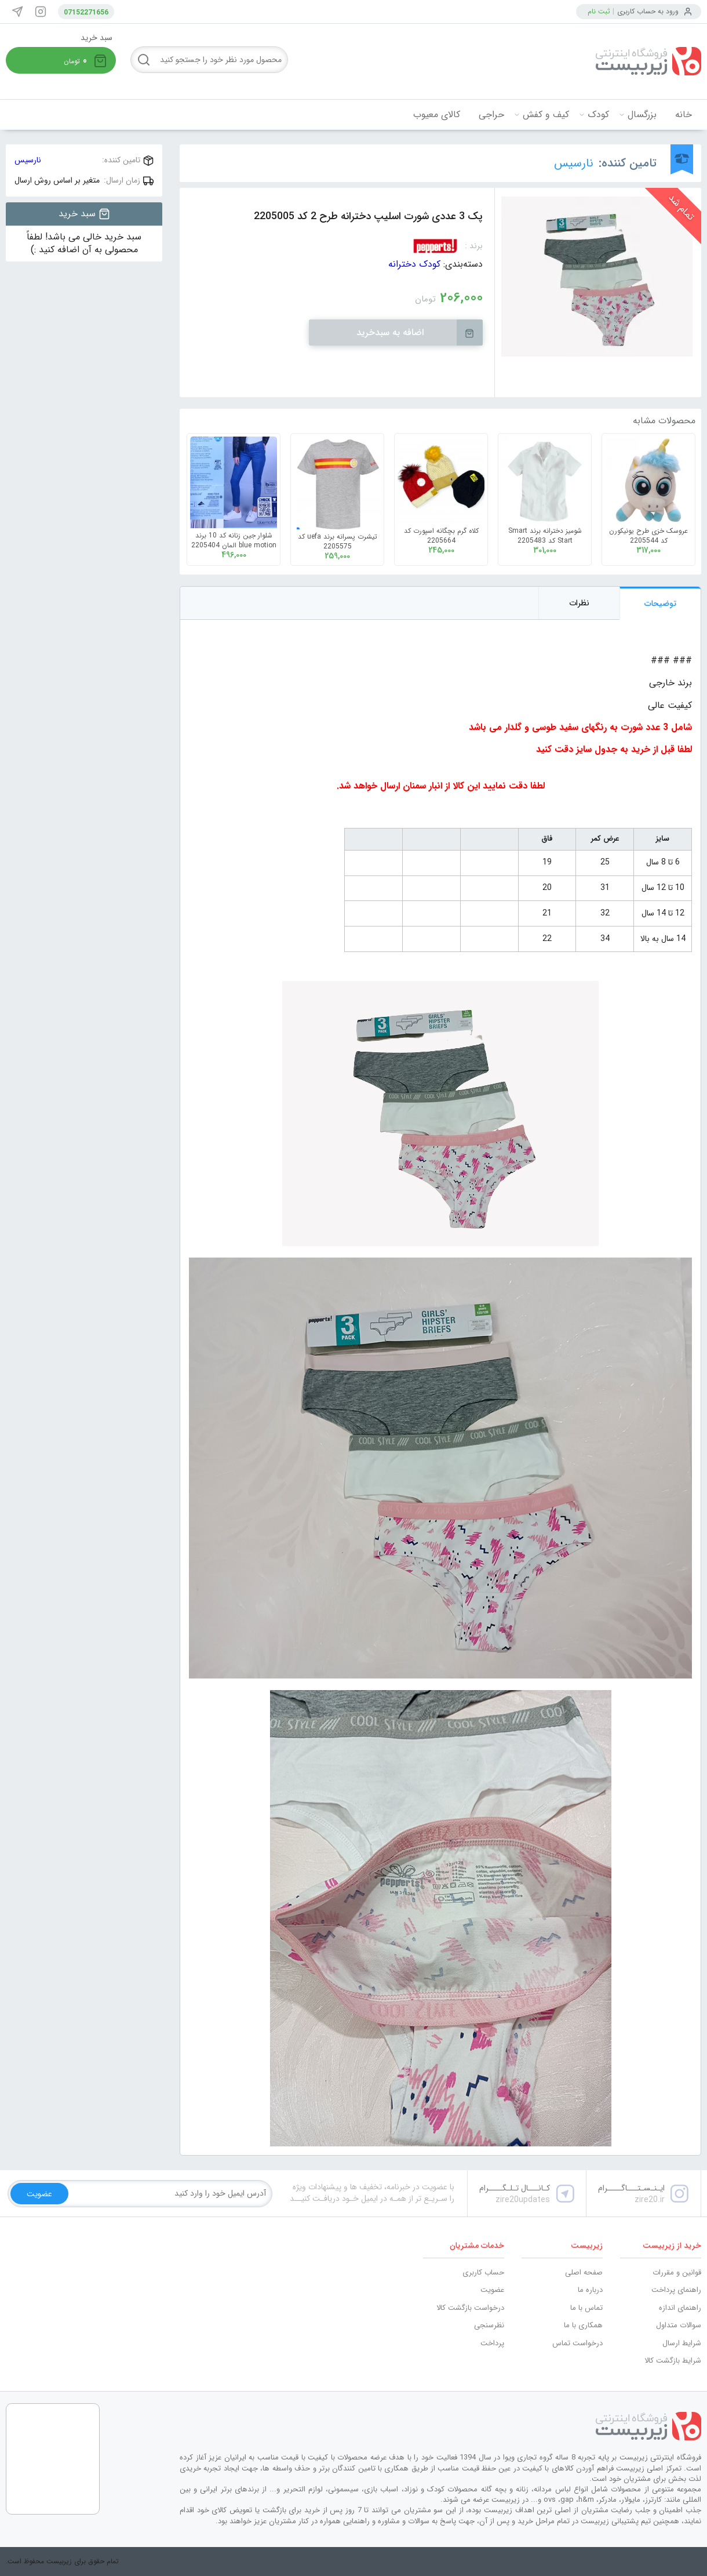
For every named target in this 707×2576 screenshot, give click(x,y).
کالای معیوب (436, 114)
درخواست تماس (577, 2343)
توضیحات (660, 603)
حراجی (491, 114)
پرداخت (492, 2343)
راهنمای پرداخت (676, 2290)
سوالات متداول (678, 2325)
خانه (683, 114)
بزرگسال (642, 114)
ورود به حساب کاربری (648, 11)
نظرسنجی (489, 2325)
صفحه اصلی (584, 2272)
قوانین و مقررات (677, 2272)
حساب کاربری (483, 2272)
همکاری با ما (583, 2325)
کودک (598, 114)
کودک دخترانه (414, 264)
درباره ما (590, 2290)
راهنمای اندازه (680, 2308)
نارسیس (573, 163)
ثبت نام (599, 11)
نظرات (579, 603)
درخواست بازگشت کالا (470, 2308)
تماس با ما (586, 2308)
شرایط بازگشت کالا (672, 2361)
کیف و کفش (546, 114)
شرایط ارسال (681, 2343)
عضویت (492, 2290)
